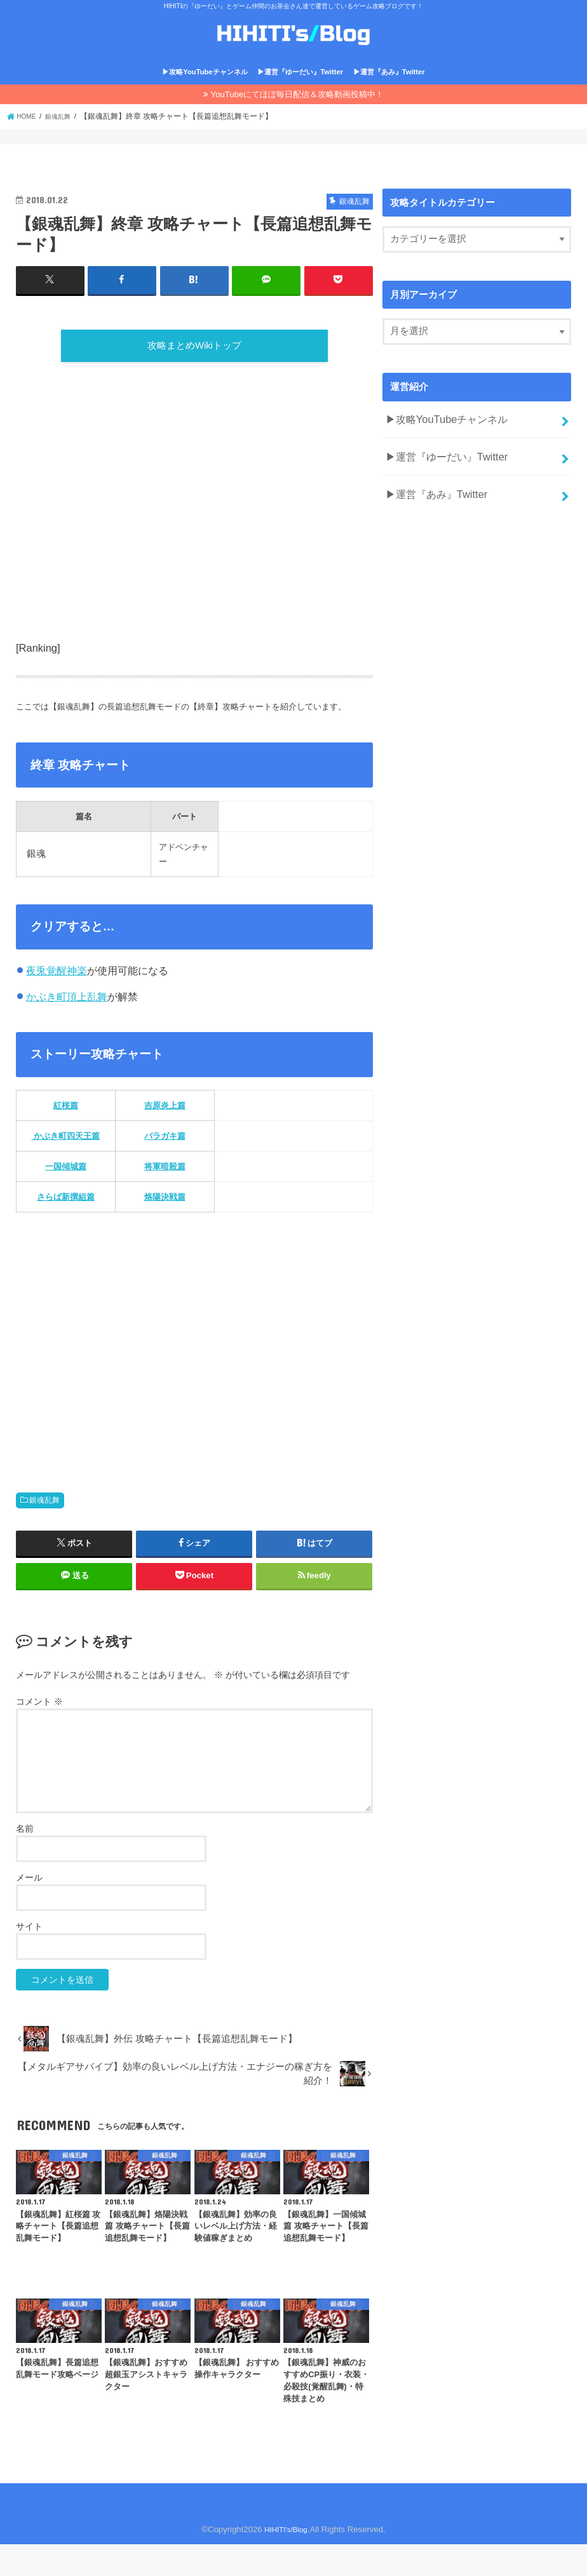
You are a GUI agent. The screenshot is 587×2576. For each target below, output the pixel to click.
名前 (25, 1860)
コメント (39, 1733)
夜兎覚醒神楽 (56, 1002)
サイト (29, 1959)
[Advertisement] (194, 551)
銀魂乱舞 (44, 1531)
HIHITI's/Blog (285, 2561)
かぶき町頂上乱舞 (66, 1028)
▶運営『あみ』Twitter (389, 93)
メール (29, 1909)
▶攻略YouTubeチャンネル (204, 93)
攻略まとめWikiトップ (194, 371)
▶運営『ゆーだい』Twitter (300, 93)
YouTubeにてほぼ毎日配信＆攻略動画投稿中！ (297, 116)
